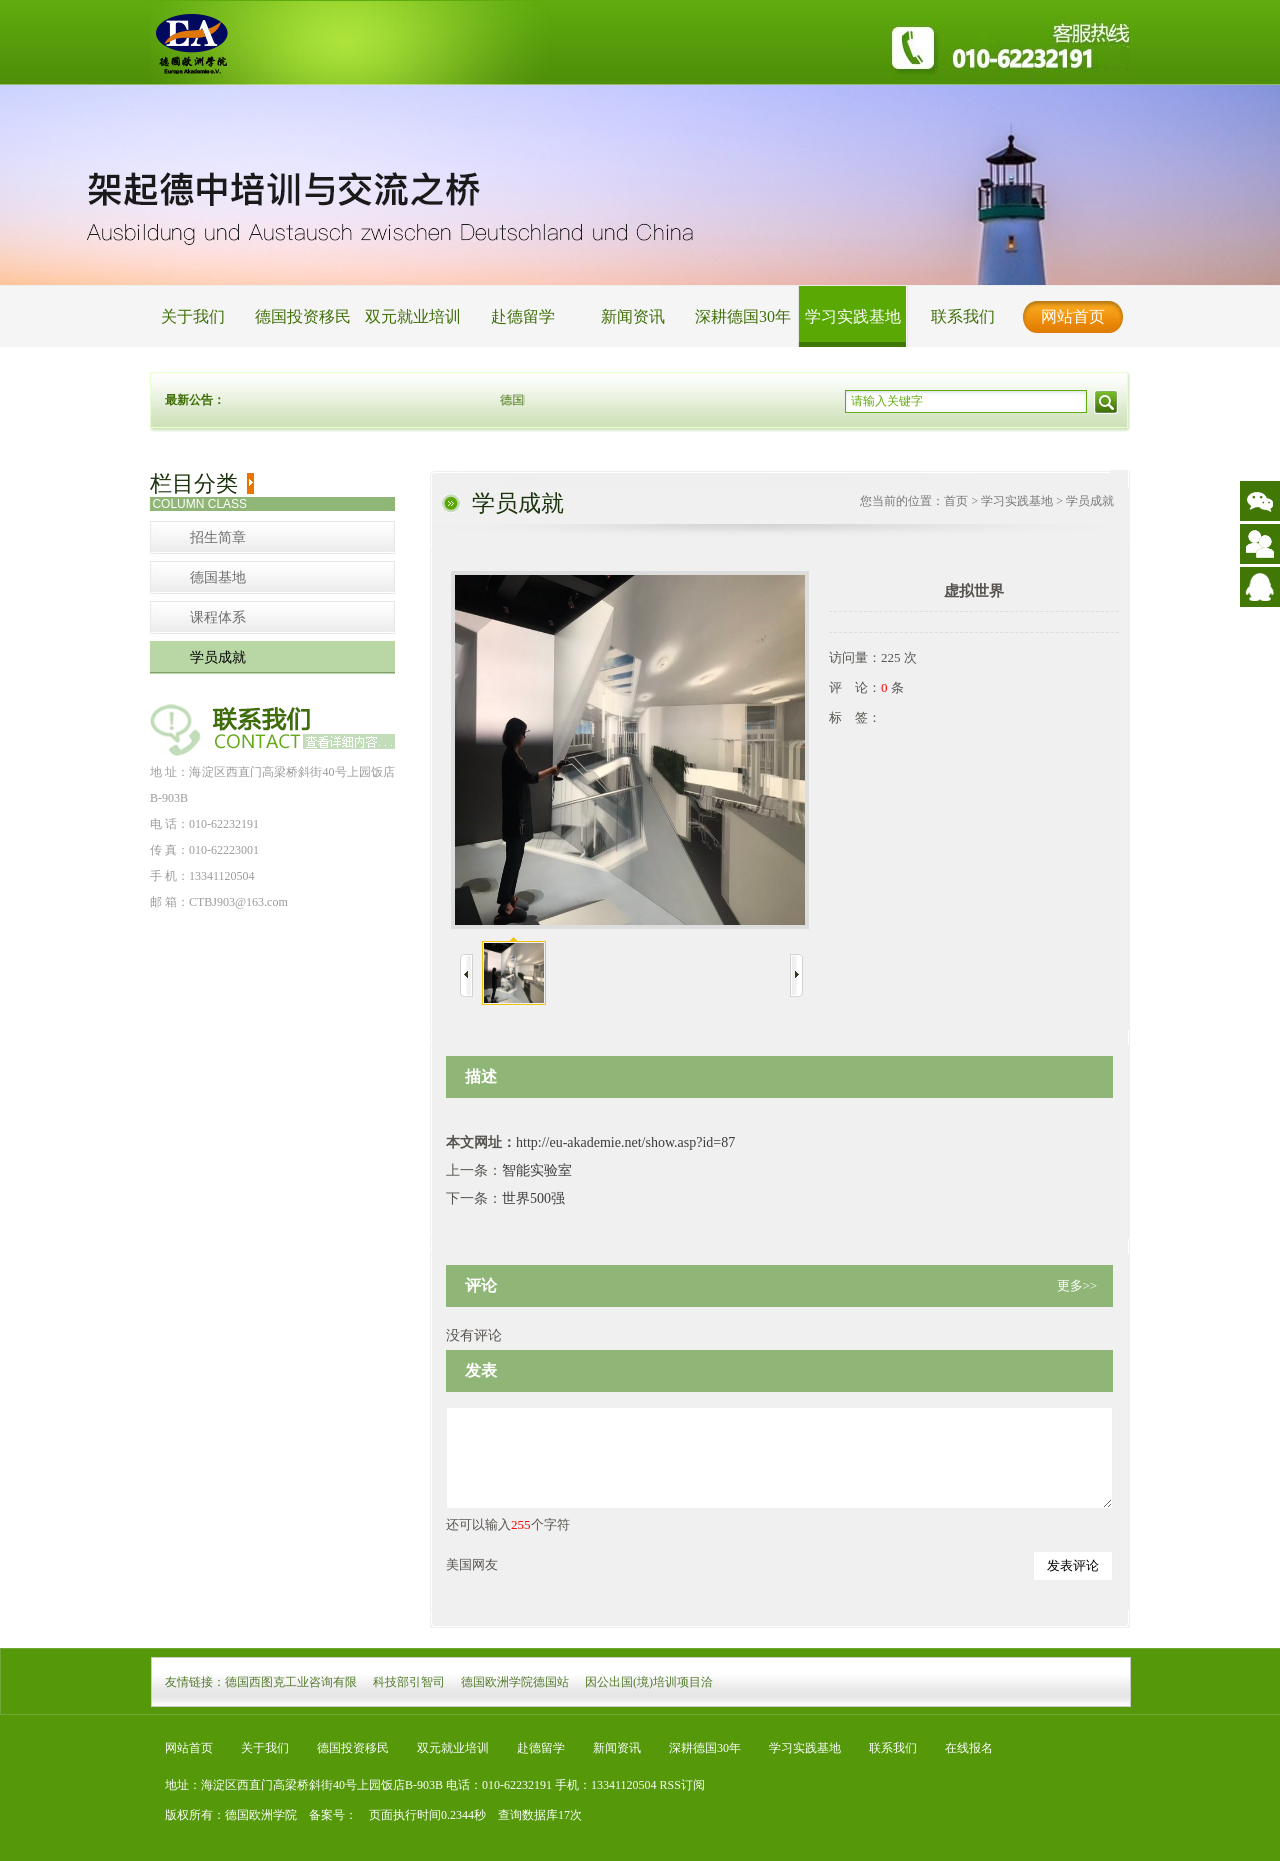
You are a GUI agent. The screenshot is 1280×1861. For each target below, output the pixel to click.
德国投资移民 (303, 316)
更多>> (1077, 1285)
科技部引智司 (409, 1682)
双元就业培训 (413, 316)
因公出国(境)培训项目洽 (649, 1682)
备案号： (327, 1815)
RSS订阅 (682, 1785)
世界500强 (533, 1198)
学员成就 (218, 657)
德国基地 (218, 577)
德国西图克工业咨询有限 (291, 1682)
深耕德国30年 (743, 316)
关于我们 (193, 316)
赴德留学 (523, 316)
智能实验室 (537, 1170)
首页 (956, 501)
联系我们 (963, 316)
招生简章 (218, 537)
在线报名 (969, 1748)
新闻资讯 (633, 316)
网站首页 (1073, 316)
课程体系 (218, 617)
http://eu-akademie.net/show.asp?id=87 (625, 1142)
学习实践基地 (853, 316)
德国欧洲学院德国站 (515, 1682)
